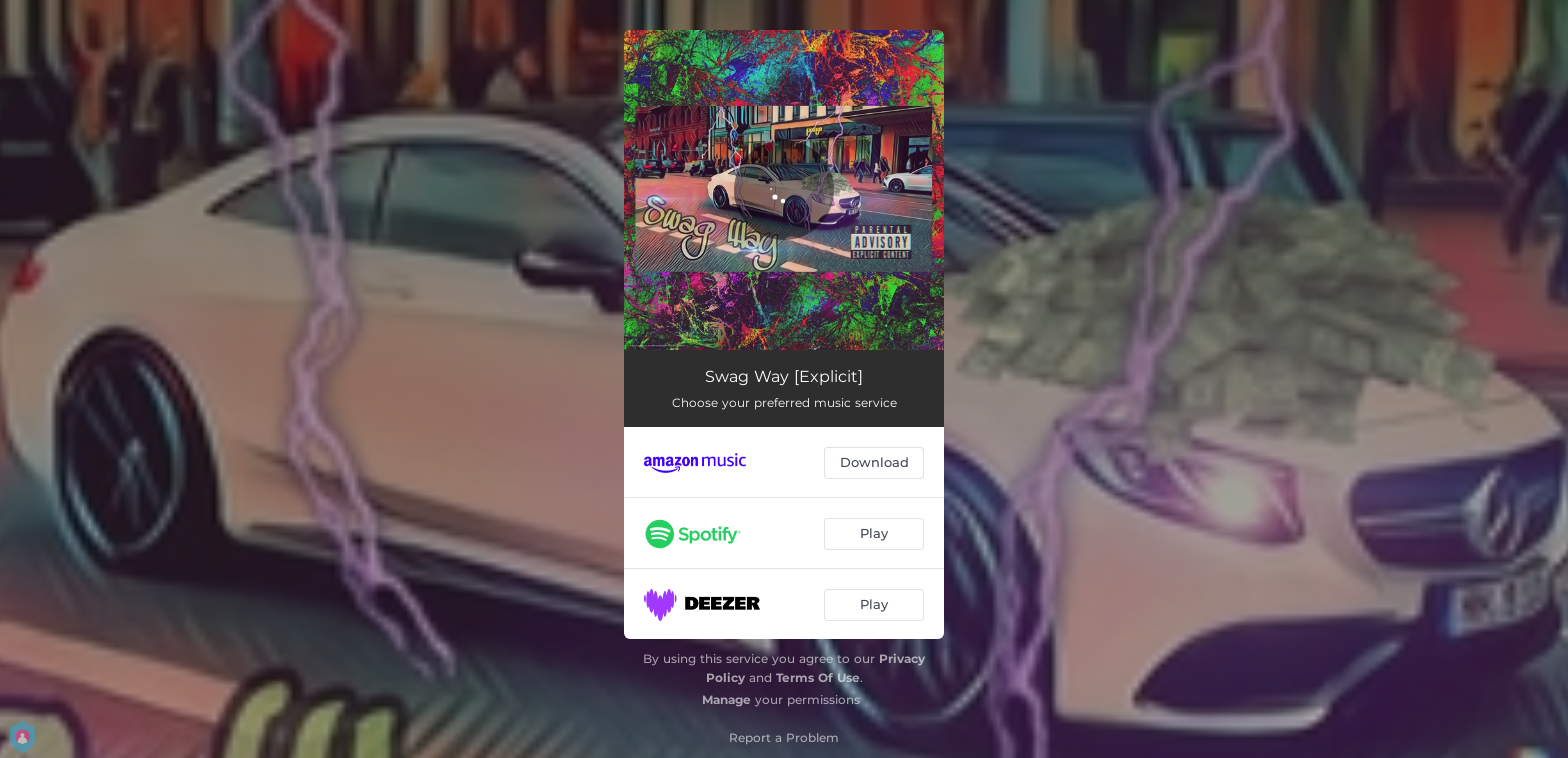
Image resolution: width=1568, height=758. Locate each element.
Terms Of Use (818, 677)
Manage (726, 699)
